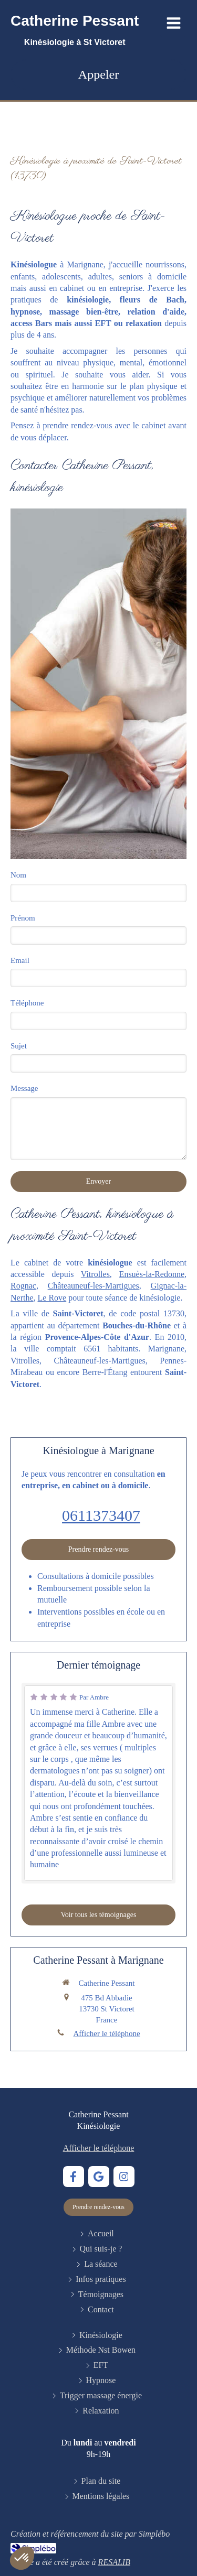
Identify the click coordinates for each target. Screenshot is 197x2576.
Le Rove (52, 1297)
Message (24, 1088)
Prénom (23, 918)
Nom (18, 875)
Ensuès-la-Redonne (151, 1274)
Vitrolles (95, 1274)
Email (20, 960)
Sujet (19, 1046)
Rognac (23, 1285)
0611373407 (101, 1515)
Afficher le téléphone (106, 2033)
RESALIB (114, 2562)
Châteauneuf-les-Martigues (93, 1285)
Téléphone (27, 1003)
